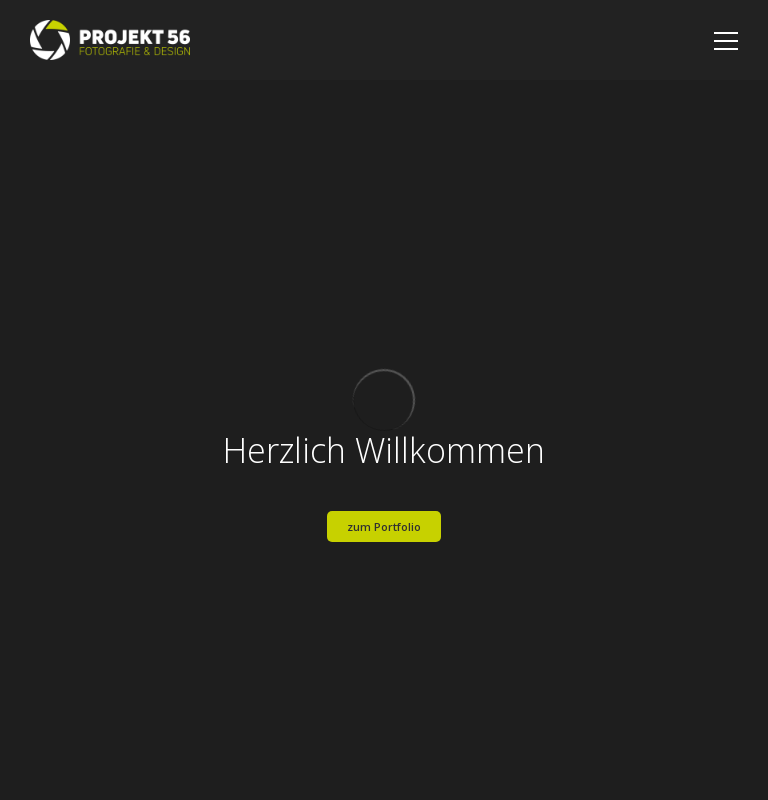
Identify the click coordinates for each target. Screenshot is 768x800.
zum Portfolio (384, 526)
